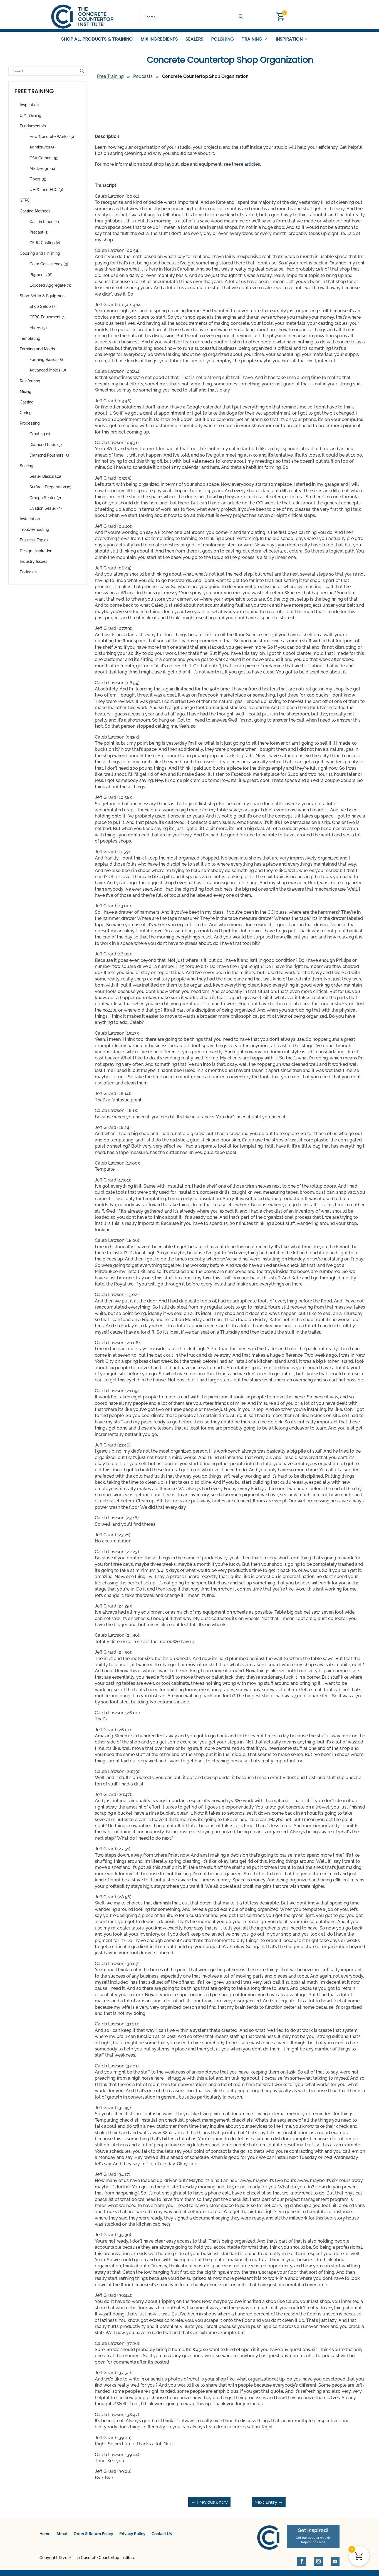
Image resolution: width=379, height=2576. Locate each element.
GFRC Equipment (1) (47, 320)
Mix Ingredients (159, 39)
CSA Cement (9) (43, 161)
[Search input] (190, 16)
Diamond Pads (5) (45, 447)
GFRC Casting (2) (44, 246)
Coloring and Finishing (40, 256)
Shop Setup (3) (42, 310)
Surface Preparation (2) (50, 490)
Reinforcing (30, 384)
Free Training (110, 79)
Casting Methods (35, 214)
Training (252, 39)
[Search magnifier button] (240, 16)
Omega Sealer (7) (45, 501)
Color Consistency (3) (48, 267)
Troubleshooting (34, 533)
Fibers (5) (37, 182)
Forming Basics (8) (46, 363)
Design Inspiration (36, 554)
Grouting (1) (39, 437)
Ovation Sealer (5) (45, 511)
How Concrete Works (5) (51, 140)
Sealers (194, 39)
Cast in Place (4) (44, 225)
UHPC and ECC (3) (46, 193)
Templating (30, 342)
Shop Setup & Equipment (43, 299)
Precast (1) (38, 235)
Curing (26, 416)
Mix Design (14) (42, 172)
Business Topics (34, 543)
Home (44, 2537)
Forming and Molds (37, 352)
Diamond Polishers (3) (49, 458)
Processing (30, 426)
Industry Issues (33, 565)
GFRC (25, 203)
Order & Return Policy (93, 2537)
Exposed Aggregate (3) (50, 288)
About (62, 2537)
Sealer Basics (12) (45, 479)
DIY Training (30, 119)
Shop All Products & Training (97, 39)
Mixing (25, 395)
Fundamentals (33, 129)
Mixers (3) (38, 331)
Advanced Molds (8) (47, 373)
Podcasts (28, 575)
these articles (246, 167)
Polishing (222, 39)
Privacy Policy (132, 2537)
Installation (30, 522)
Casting (27, 405)
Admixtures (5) (42, 150)
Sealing (26, 469)
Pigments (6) (40, 278)
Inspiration (289, 39)
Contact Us (162, 2537)
